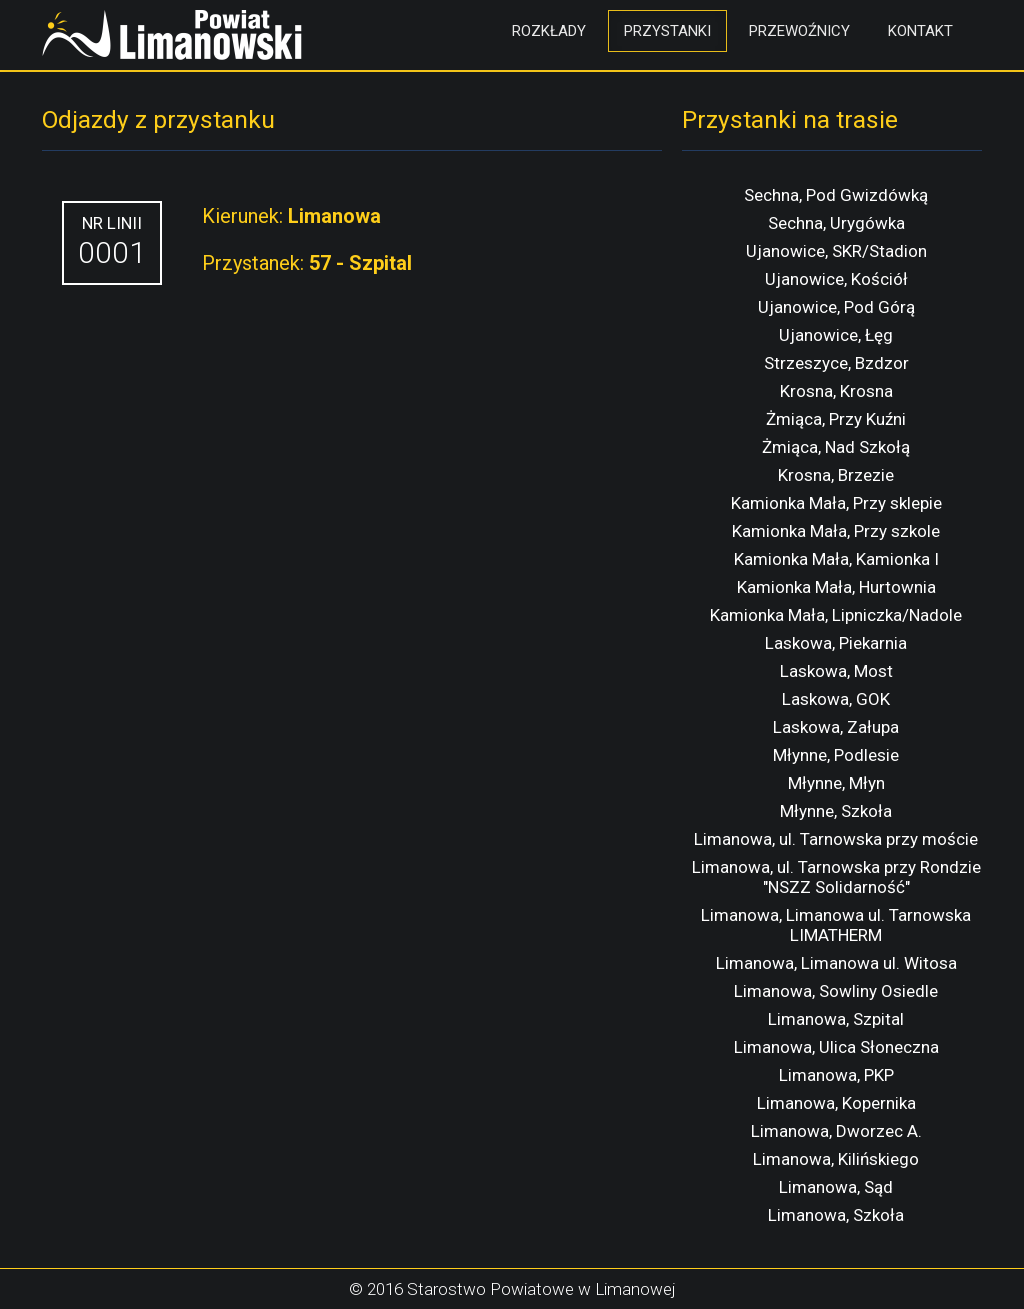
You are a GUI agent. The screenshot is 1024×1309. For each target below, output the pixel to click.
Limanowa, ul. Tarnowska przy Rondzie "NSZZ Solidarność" (836, 877)
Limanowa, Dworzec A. (836, 1131)
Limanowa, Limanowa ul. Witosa (836, 963)
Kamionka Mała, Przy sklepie (836, 503)
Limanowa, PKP (836, 1075)
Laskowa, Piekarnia (836, 643)
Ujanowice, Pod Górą (836, 307)
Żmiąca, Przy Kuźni (836, 419)
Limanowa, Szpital (836, 1019)
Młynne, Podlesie (836, 755)
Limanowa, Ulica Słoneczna (836, 1047)
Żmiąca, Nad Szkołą (836, 447)
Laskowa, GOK (836, 699)
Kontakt (920, 31)
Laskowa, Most (836, 671)
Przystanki (667, 31)
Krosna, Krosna (836, 391)
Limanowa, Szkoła (836, 1215)
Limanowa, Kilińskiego (836, 1159)
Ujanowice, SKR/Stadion (836, 251)
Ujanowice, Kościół (836, 279)
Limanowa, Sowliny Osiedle (836, 991)
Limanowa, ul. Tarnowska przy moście (836, 839)
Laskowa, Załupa (836, 727)
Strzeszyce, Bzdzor (836, 363)
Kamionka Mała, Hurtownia (836, 587)
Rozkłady (549, 31)
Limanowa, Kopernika (836, 1103)
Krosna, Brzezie (836, 475)
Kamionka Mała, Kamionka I (836, 559)
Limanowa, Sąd (836, 1187)
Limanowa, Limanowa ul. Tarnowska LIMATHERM (836, 925)
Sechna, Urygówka (836, 223)
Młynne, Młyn (836, 783)
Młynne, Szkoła (836, 811)
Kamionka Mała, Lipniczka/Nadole (836, 615)
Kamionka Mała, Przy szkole (836, 531)
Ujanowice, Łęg (836, 335)
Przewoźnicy (799, 31)
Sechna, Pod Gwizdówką (836, 195)
